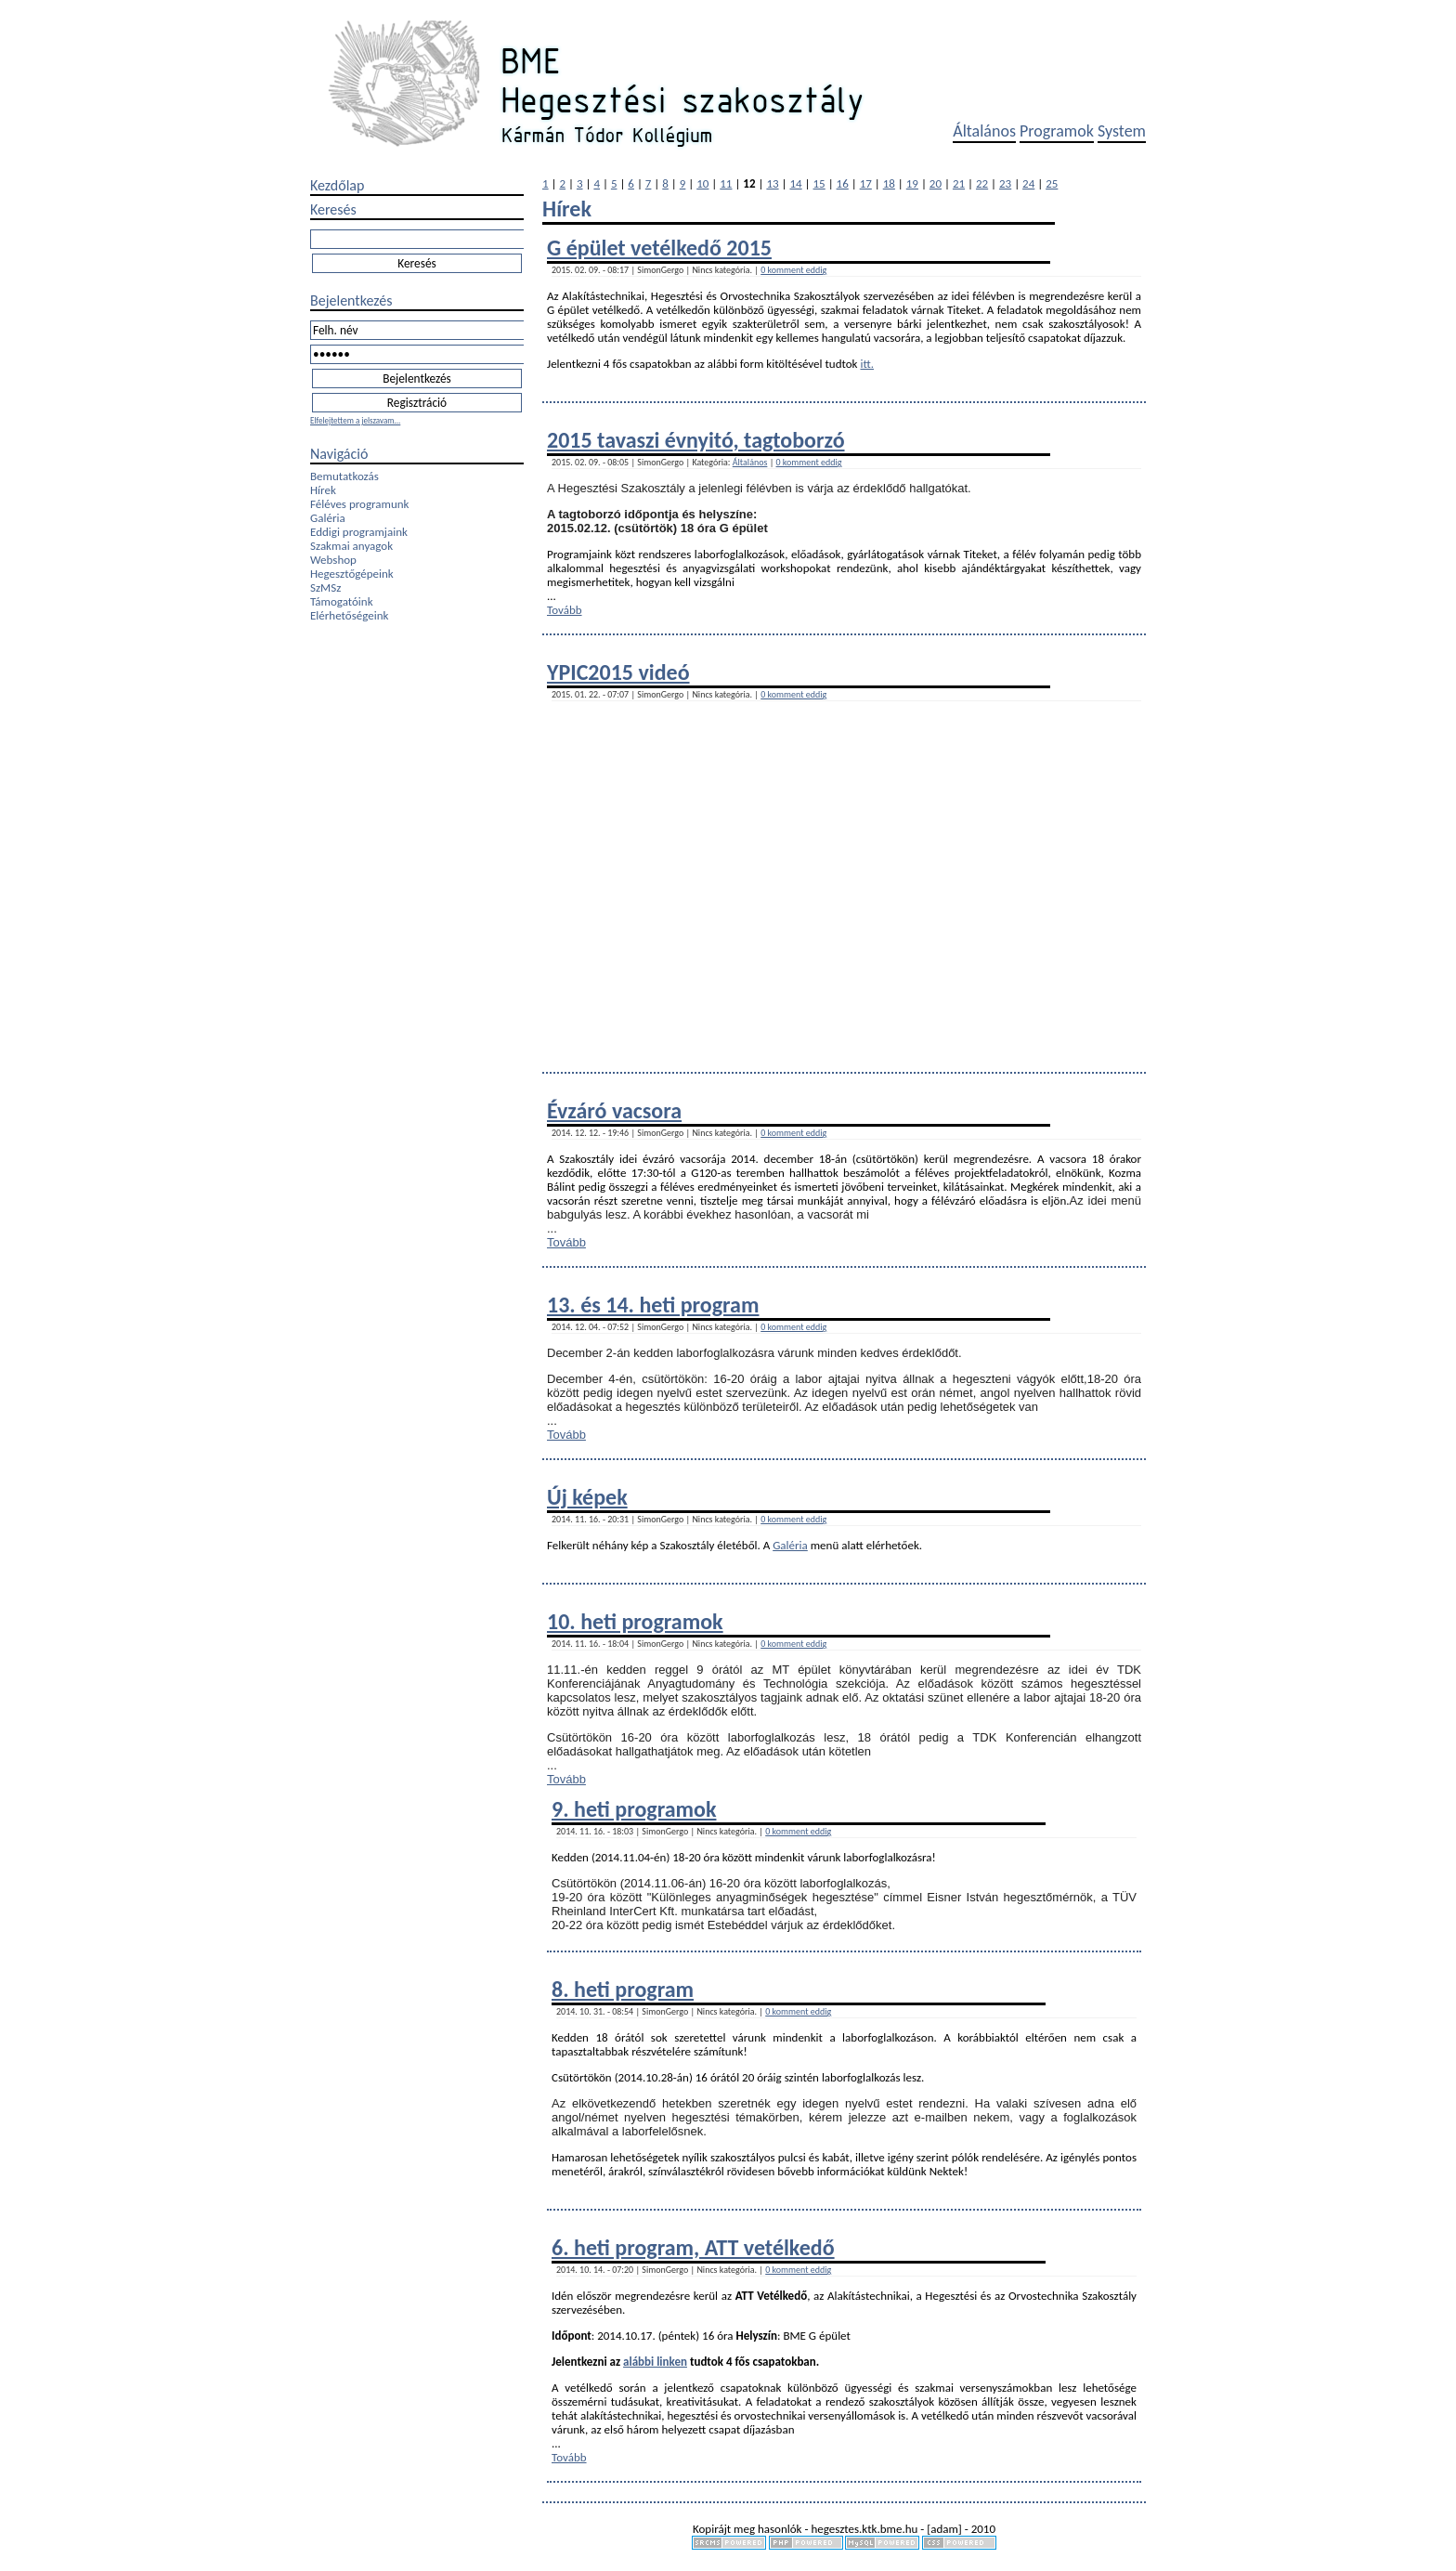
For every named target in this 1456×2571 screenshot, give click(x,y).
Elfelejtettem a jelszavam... (355, 420)
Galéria (327, 518)
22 (982, 183)
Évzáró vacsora (614, 1110)
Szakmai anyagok (351, 546)
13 (772, 183)
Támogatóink (341, 601)
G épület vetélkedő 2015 (659, 247)
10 (702, 183)
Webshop (333, 560)
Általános (984, 131)
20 (936, 183)
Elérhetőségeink (349, 615)
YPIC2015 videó (618, 672)
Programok (1057, 131)
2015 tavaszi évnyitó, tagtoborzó (696, 439)
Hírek (323, 490)
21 (959, 183)
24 (1028, 183)
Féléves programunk (359, 504)
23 (1005, 183)
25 (1052, 183)
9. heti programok (634, 1808)
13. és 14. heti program (653, 1304)
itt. (867, 364)
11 (726, 183)
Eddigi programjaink (359, 532)
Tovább (564, 610)
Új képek (587, 1496)
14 (795, 183)
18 (889, 183)
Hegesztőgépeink (352, 574)
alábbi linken (655, 2362)
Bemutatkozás (344, 476)
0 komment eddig (793, 270)
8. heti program (623, 1989)
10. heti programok (635, 1621)
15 (819, 183)
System (1122, 131)
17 (866, 183)
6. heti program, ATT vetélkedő (693, 2247)
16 (843, 183)
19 (912, 183)
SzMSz (325, 587)
